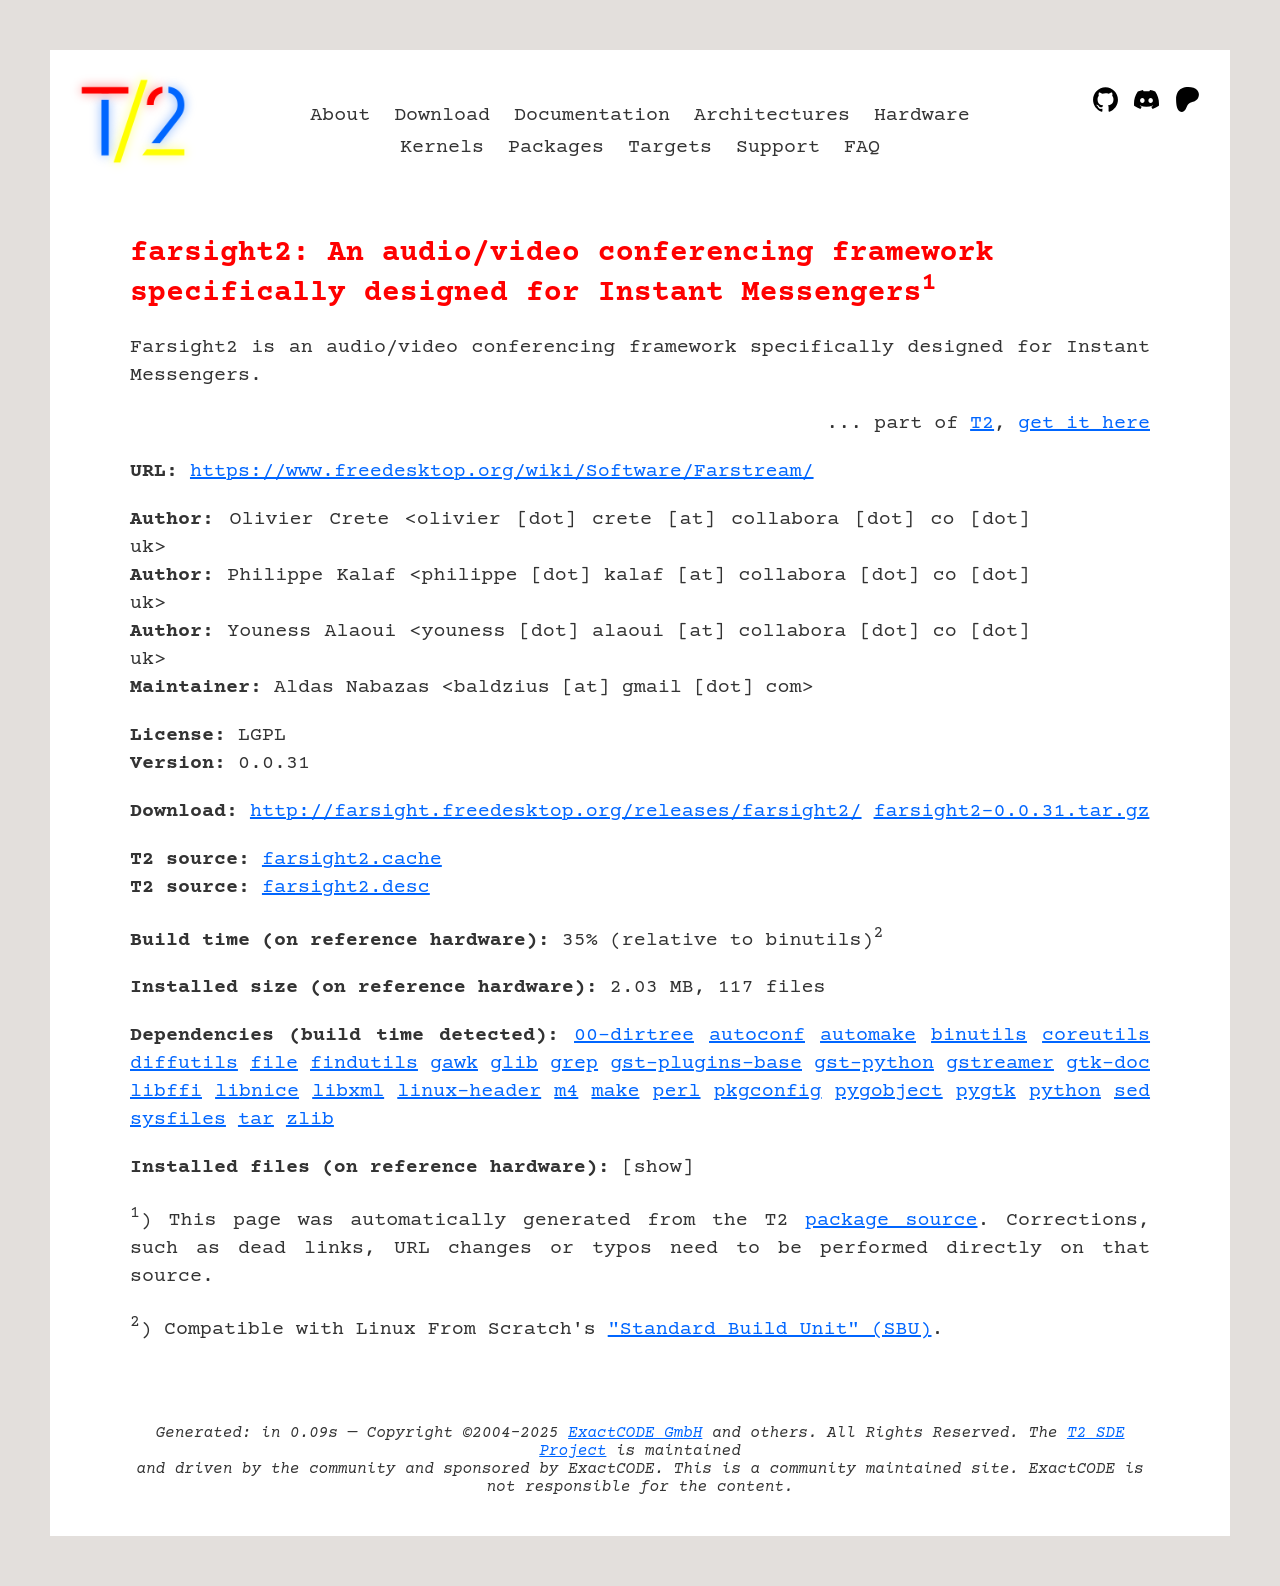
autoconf (757, 1035)
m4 (566, 1091)
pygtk (986, 1091)
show (658, 1167)
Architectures (772, 115)
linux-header (469, 1091)
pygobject (889, 1091)
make (615, 1091)
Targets (670, 147)
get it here (1084, 423)
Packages (556, 147)
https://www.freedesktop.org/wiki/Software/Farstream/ (502, 471)
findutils (364, 1063)
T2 (982, 423)
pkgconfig (768, 1091)
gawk (454, 1063)
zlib (310, 1119)
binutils (979, 1035)
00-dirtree (634, 1035)
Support (778, 147)
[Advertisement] (1090, 588)
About (340, 115)
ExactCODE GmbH (635, 1433)
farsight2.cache (352, 859)
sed (1132, 1091)
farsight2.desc (346, 887)
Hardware (922, 115)
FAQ (862, 147)
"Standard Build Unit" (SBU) (770, 1329)
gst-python (874, 1063)
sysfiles (178, 1119)
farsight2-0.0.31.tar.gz (1012, 811)
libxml (348, 1091)
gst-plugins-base (706, 1063)
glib (514, 1063)
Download (442, 115)
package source (891, 1220)
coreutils (1096, 1035)
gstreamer (1000, 1063)
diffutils (184, 1063)
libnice (257, 1091)
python (1065, 1091)
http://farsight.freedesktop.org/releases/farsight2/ (556, 811)
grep (574, 1063)
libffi (166, 1091)
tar (256, 1119)
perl (677, 1091)
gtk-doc (1108, 1063)
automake (868, 1035)
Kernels (442, 147)
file (274, 1063)
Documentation (592, 115)
